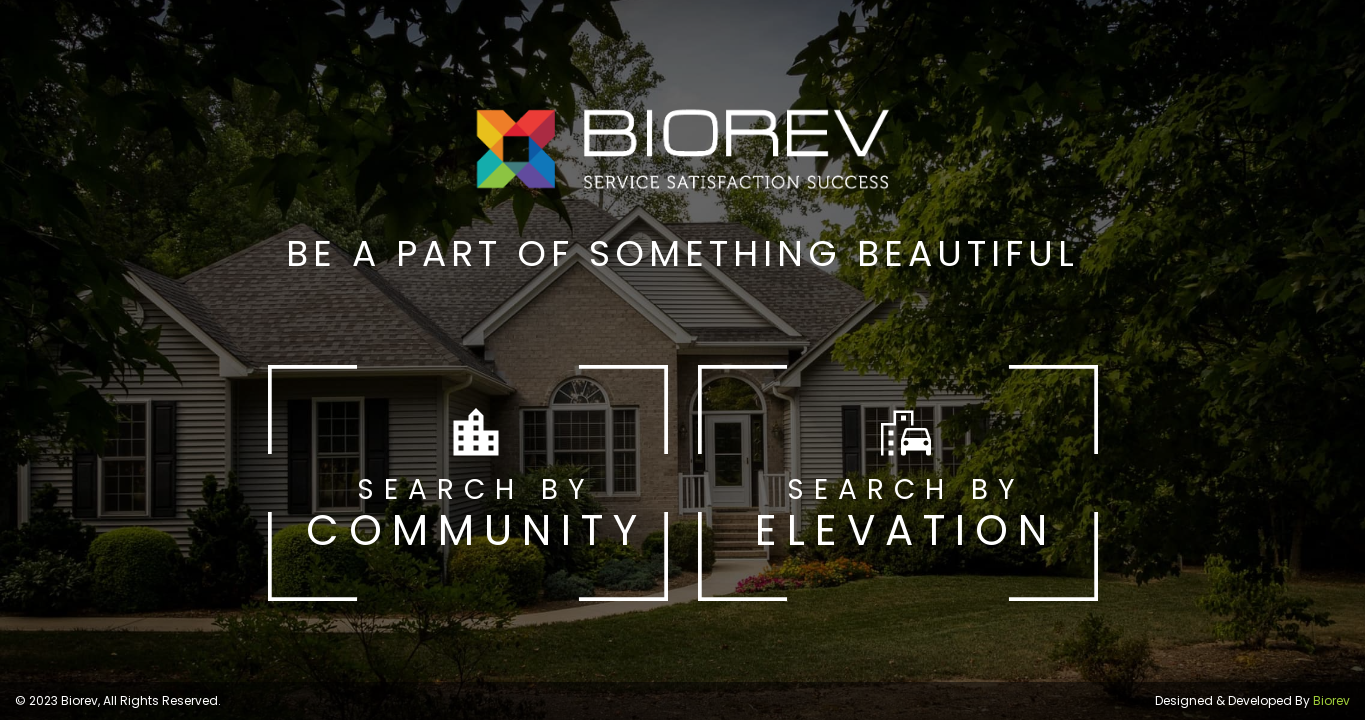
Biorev (1331, 700)
